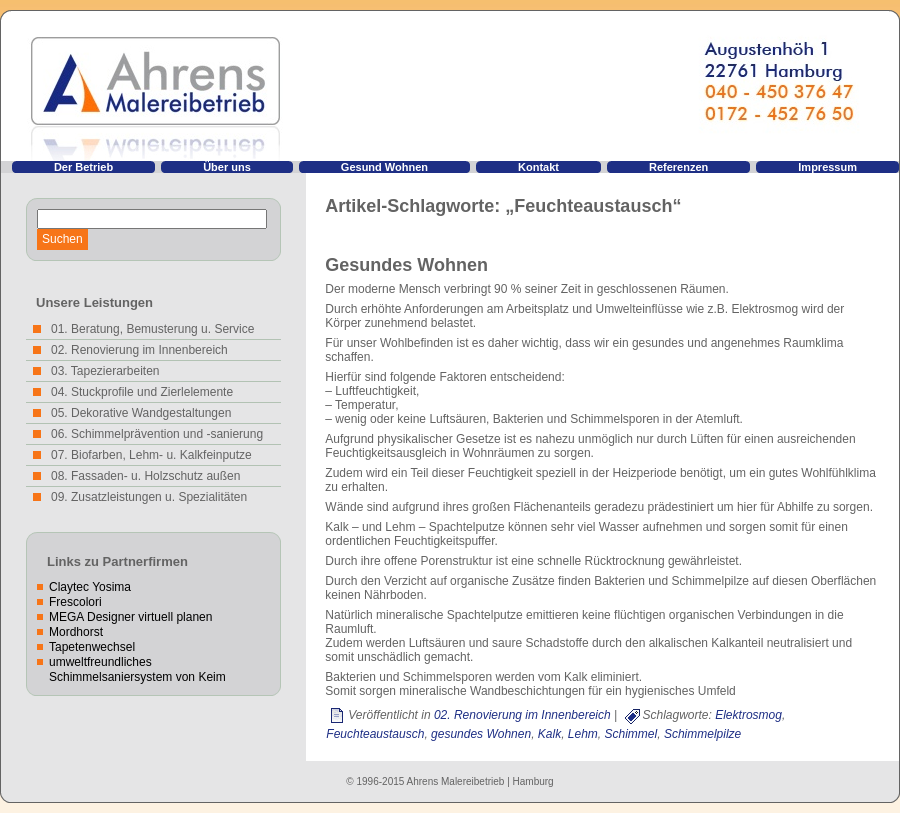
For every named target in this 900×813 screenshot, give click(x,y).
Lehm (583, 734)
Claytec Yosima (90, 587)
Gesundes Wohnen (406, 265)
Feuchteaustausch (375, 734)
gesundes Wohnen (481, 734)
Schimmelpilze (702, 734)
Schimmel (631, 734)
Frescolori (75, 602)
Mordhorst (76, 632)
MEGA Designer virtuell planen (130, 617)
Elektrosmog (748, 715)
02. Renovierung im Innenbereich (522, 715)
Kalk (549, 734)
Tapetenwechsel (92, 647)
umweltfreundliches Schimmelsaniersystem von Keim (137, 669)
